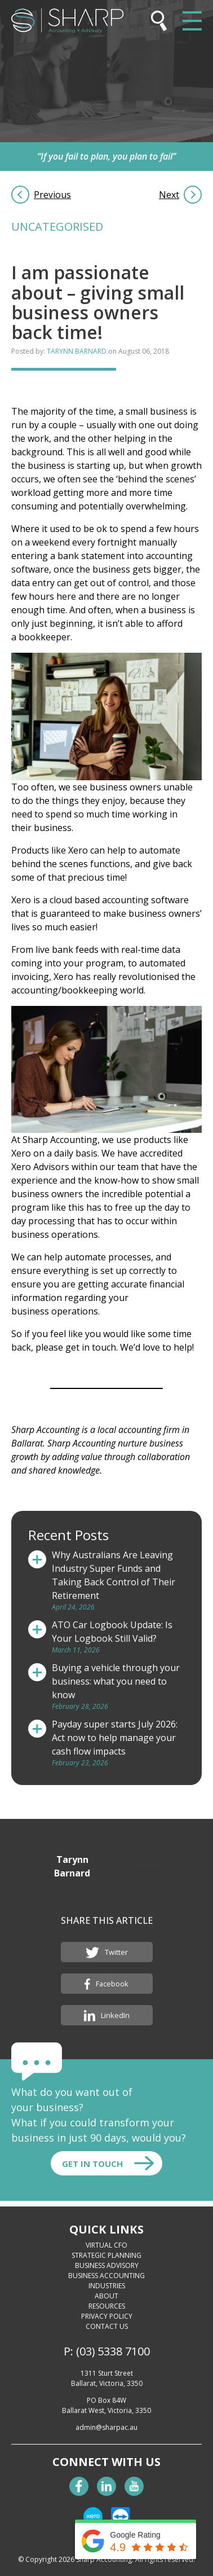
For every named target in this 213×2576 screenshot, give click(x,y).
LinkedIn (107, 2015)
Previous (52, 194)
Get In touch (92, 2163)
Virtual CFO (106, 2245)
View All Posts (140, 1869)
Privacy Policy (106, 2316)
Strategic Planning (106, 2255)
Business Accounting (106, 2275)
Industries (106, 2286)
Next (169, 194)
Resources (106, 2306)
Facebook (107, 1984)
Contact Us (107, 2326)
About (106, 2296)
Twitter (107, 1952)
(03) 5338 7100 (113, 2351)
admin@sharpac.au (106, 2427)
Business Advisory (107, 2265)
